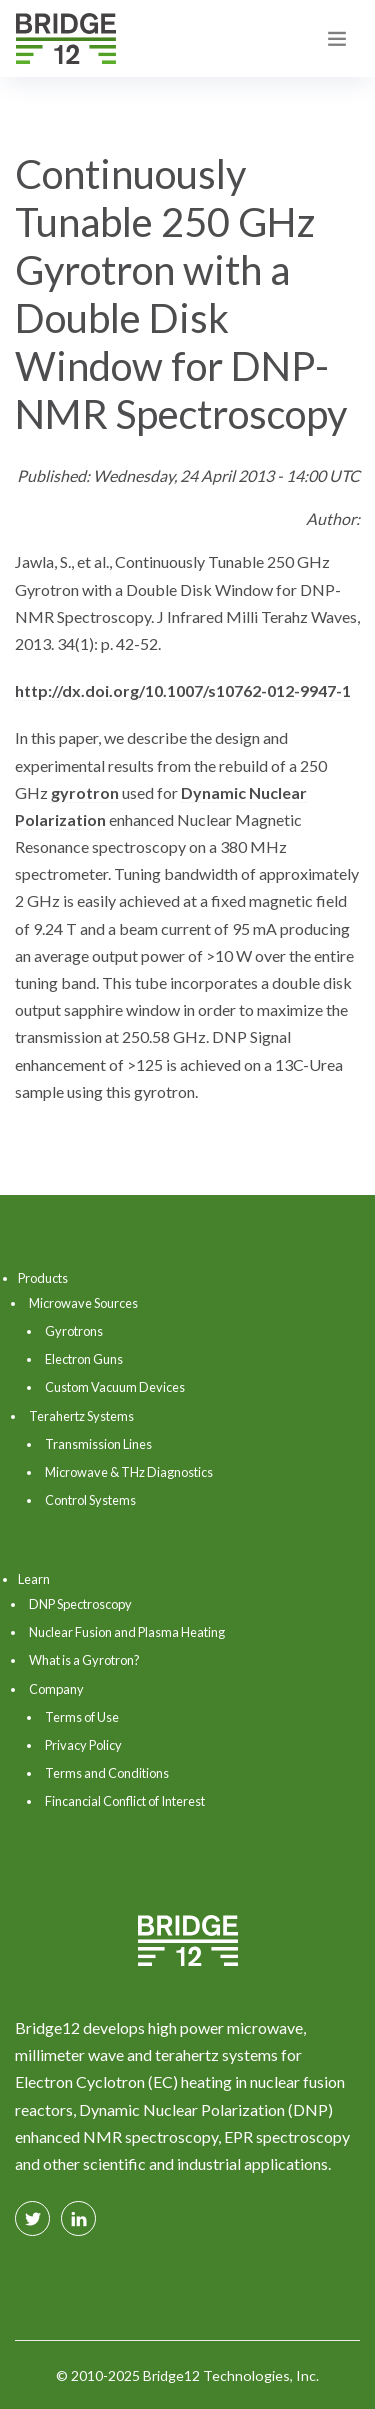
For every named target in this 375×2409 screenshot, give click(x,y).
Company (56, 1689)
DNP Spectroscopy (80, 1604)
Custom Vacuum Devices (115, 1387)
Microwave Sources (83, 1303)
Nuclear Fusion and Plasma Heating (127, 1632)
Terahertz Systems (81, 1416)
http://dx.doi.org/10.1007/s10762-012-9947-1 (183, 690)
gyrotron (85, 792)
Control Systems (90, 1500)
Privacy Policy (83, 1745)
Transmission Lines (98, 1444)
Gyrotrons (74, 1331)
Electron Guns (84, 1359)
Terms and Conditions (107, 1773)
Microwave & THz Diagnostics (129, 1472)
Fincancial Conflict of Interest (125, 1801)
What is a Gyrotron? (84, 1660)
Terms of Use (82, 1717)
